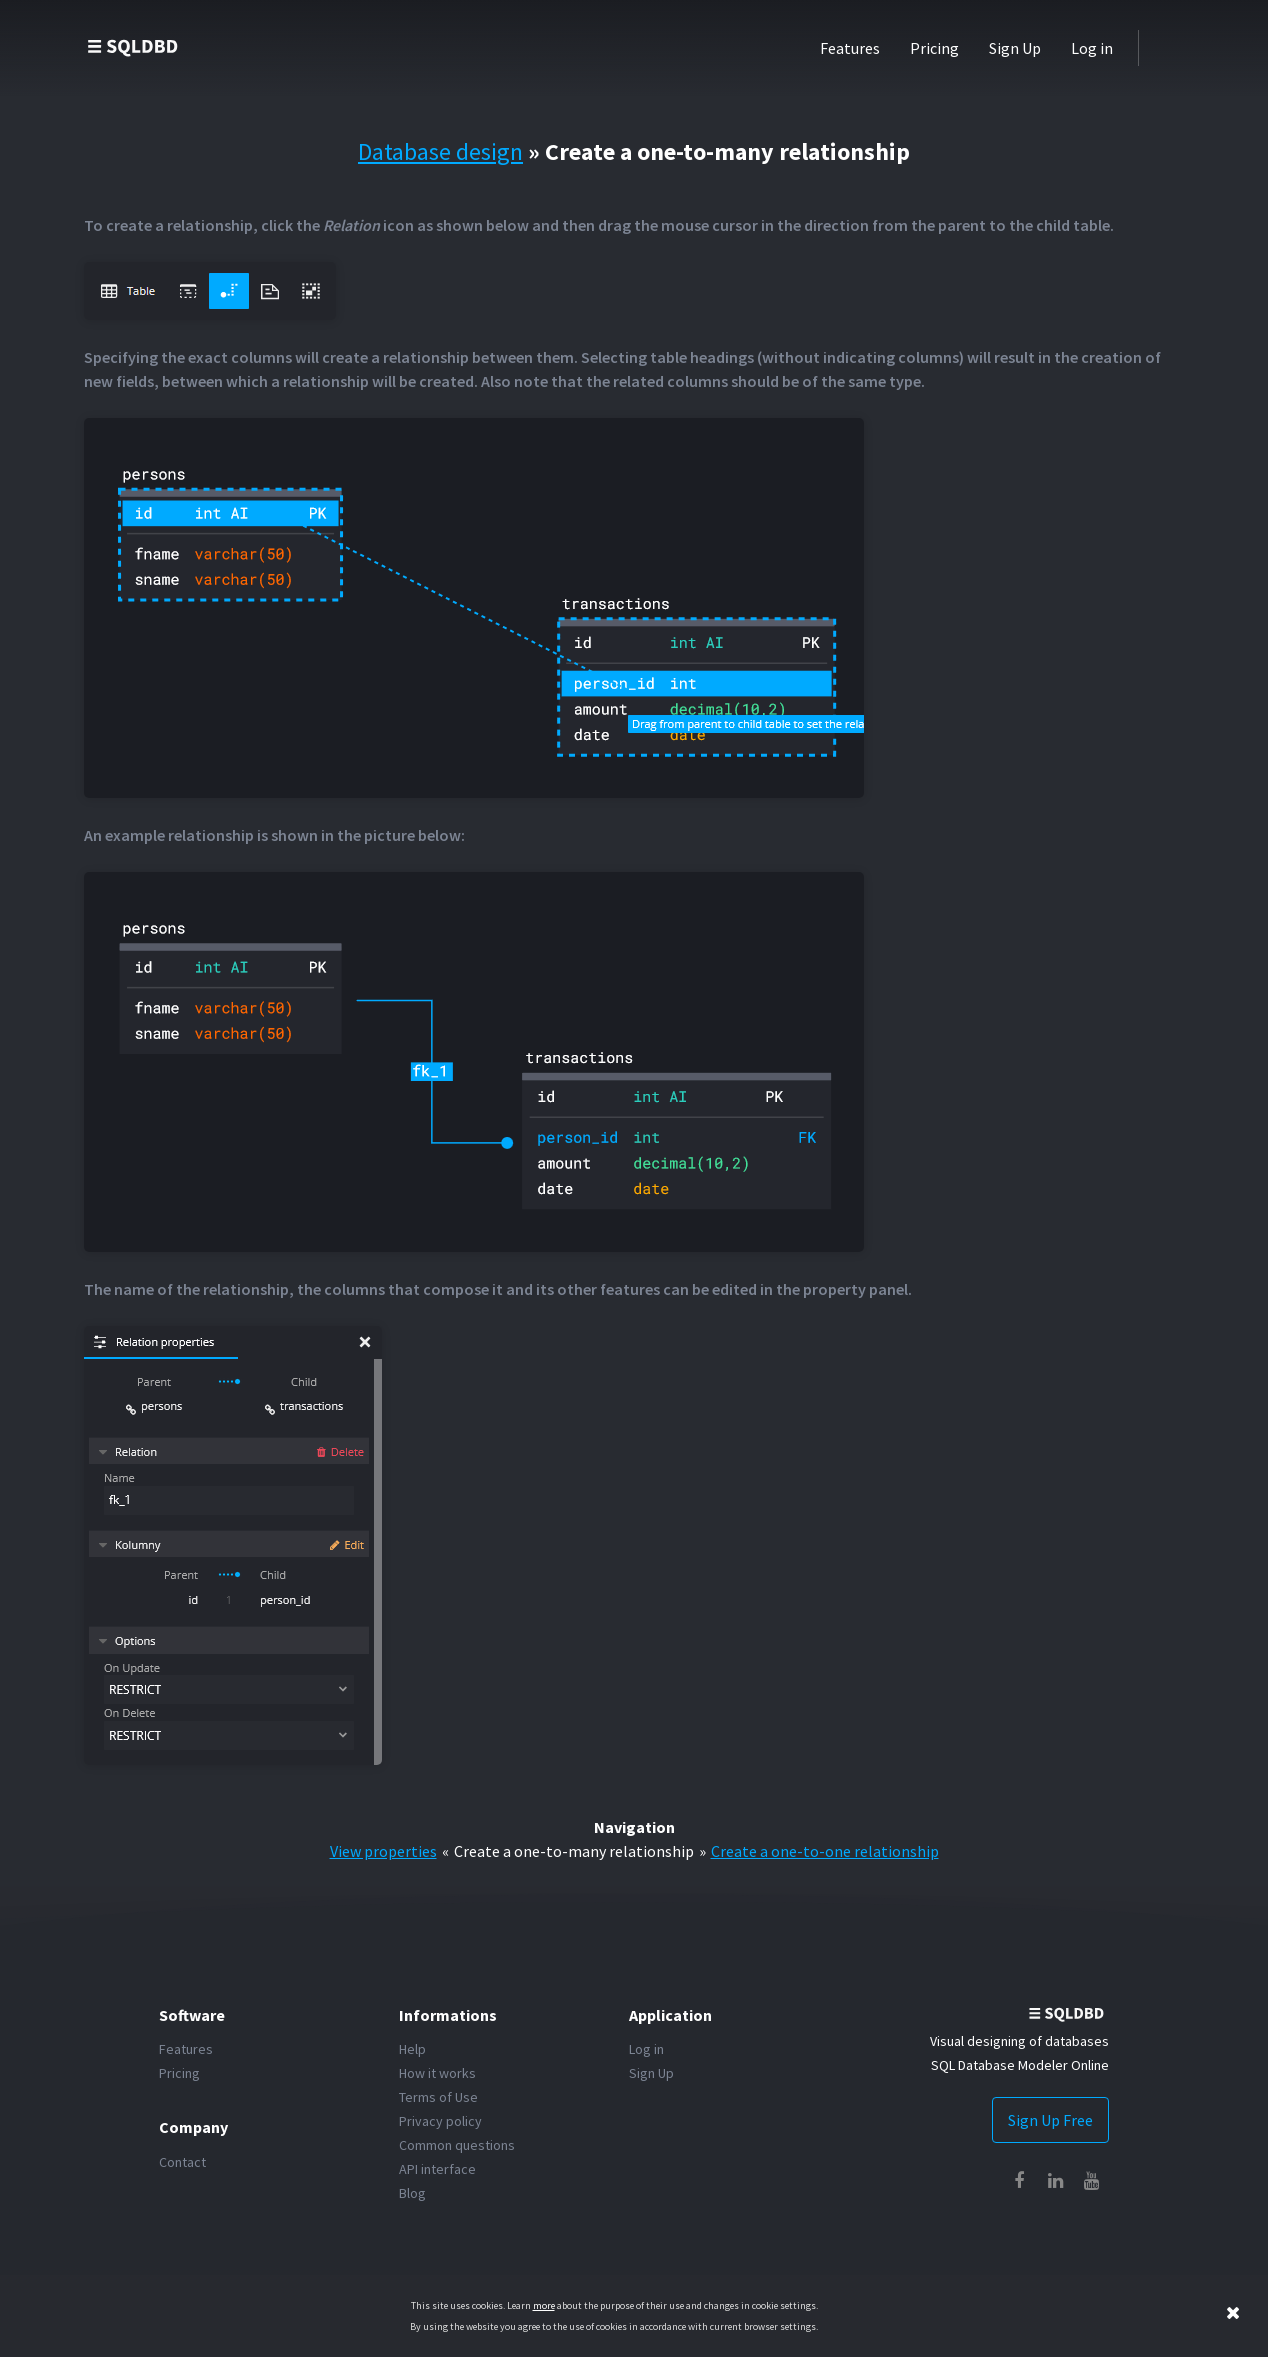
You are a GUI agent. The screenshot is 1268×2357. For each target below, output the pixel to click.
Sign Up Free (1050, 2120)
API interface (437, 2169)
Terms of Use (438, 2097)
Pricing (934, 48)
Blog (412, 2193)
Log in (1092, 48)
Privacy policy (440, 2121)
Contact (182, 2162)
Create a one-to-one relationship (825, 1851)
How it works (437, 2073)
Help (412, 2049)
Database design (440, 151)
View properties (383, 1851)
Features (850, 48)
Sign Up (1015, 48)
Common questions (457, 2145)
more (544, 2305)
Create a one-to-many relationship (574, 1851)
